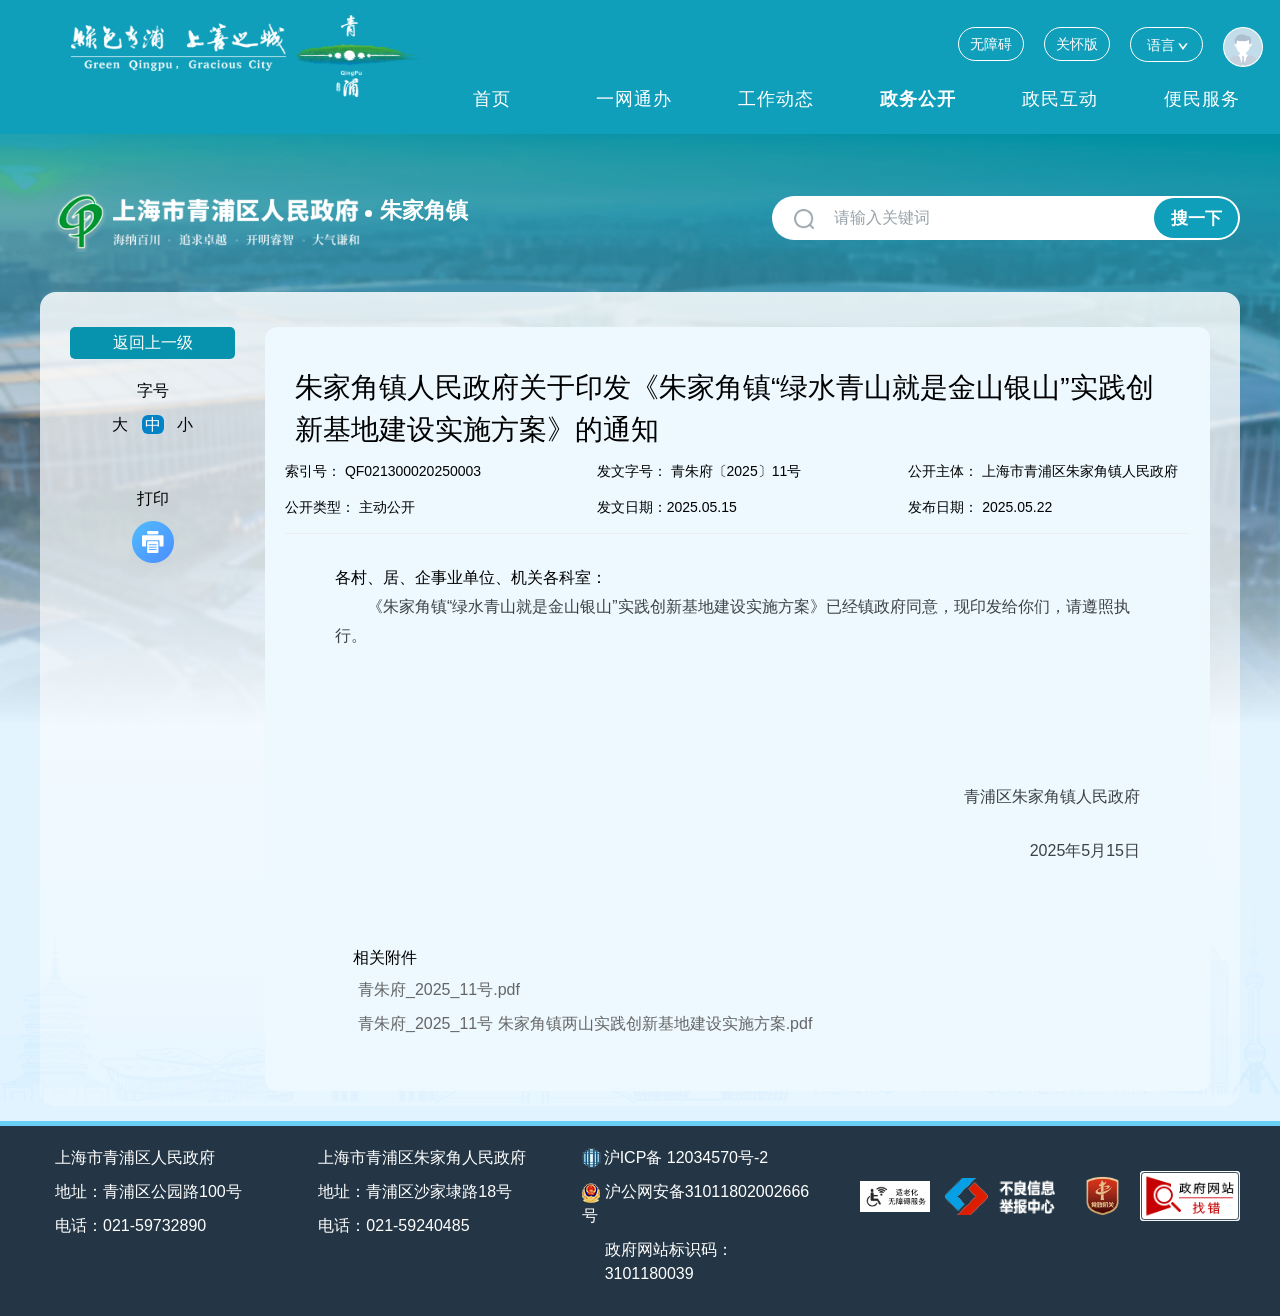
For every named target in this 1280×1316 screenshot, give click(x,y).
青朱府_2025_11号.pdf (439, 989)
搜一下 (1196, 218)
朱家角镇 (424, 210)
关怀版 (1077, 44)
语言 (1166, 44)
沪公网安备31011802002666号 (696, 1203)
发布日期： (943, 507)
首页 (492, 99)
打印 (153, 526)
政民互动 (1060, 99)
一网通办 (634, 99)
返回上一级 (153, 342)
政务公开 (918, 99)
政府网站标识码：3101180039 (669, 1261)
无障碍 (991, 44)
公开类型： (320, 507)
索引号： (313, 471)
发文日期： (632, 507)
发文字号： (632, 471)
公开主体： (943, 471)
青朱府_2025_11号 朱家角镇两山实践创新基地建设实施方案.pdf (585, 1023)
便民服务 (1202, 99)
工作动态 (776, 99)
